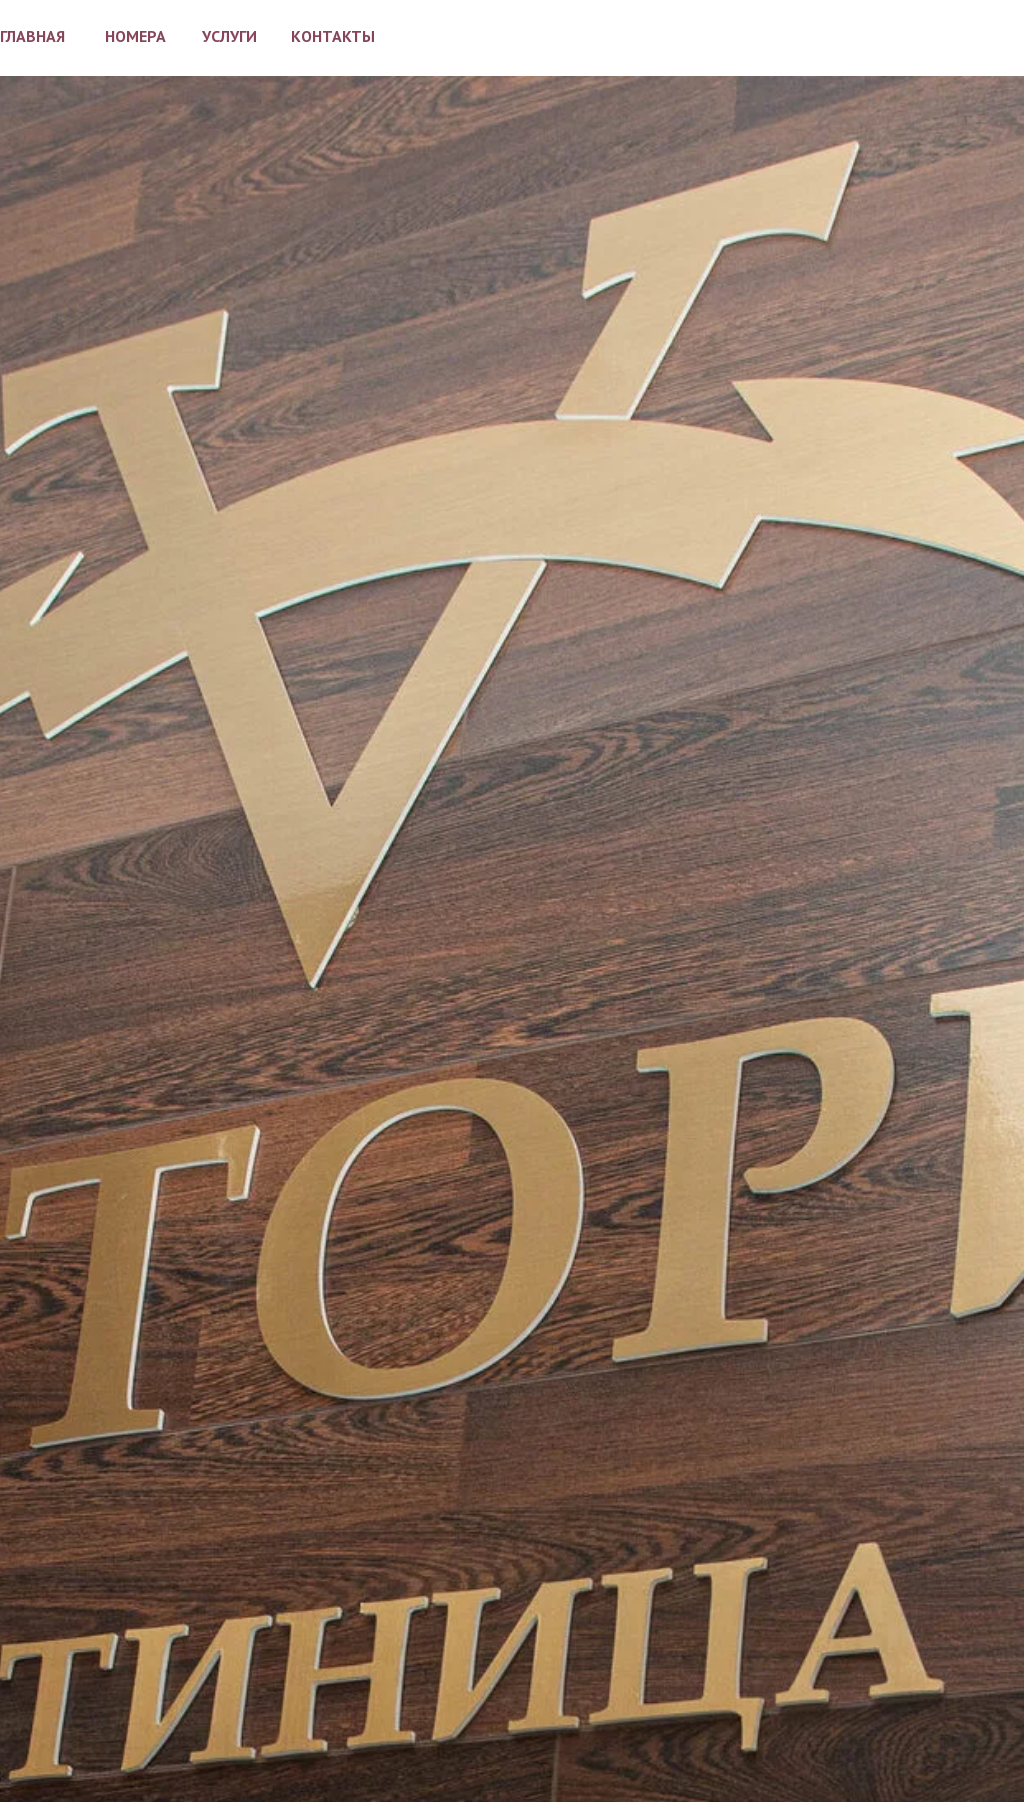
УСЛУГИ (229, 36)
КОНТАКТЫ (333, 36)
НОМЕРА (135, 36)
